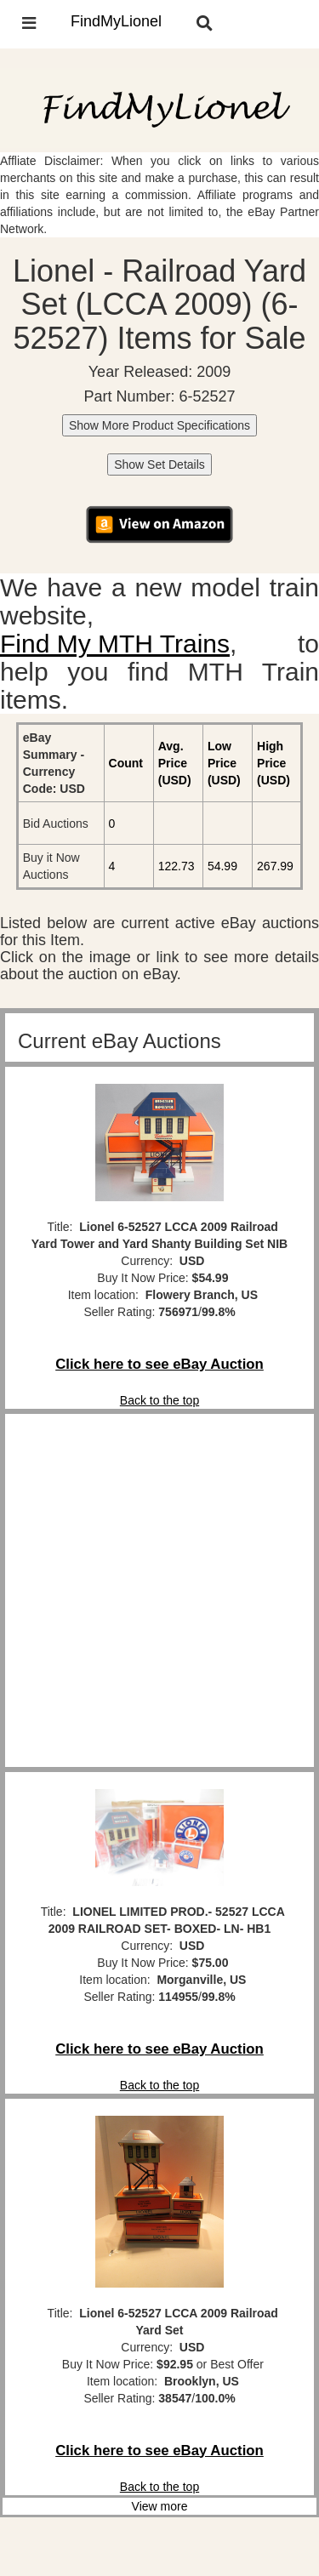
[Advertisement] (159, 1590)
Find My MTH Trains (115, 644)
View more (160, 2506)
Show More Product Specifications (159, 425)
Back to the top (159, 1400)
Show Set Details (159, 464)
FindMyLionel (116, 21)
